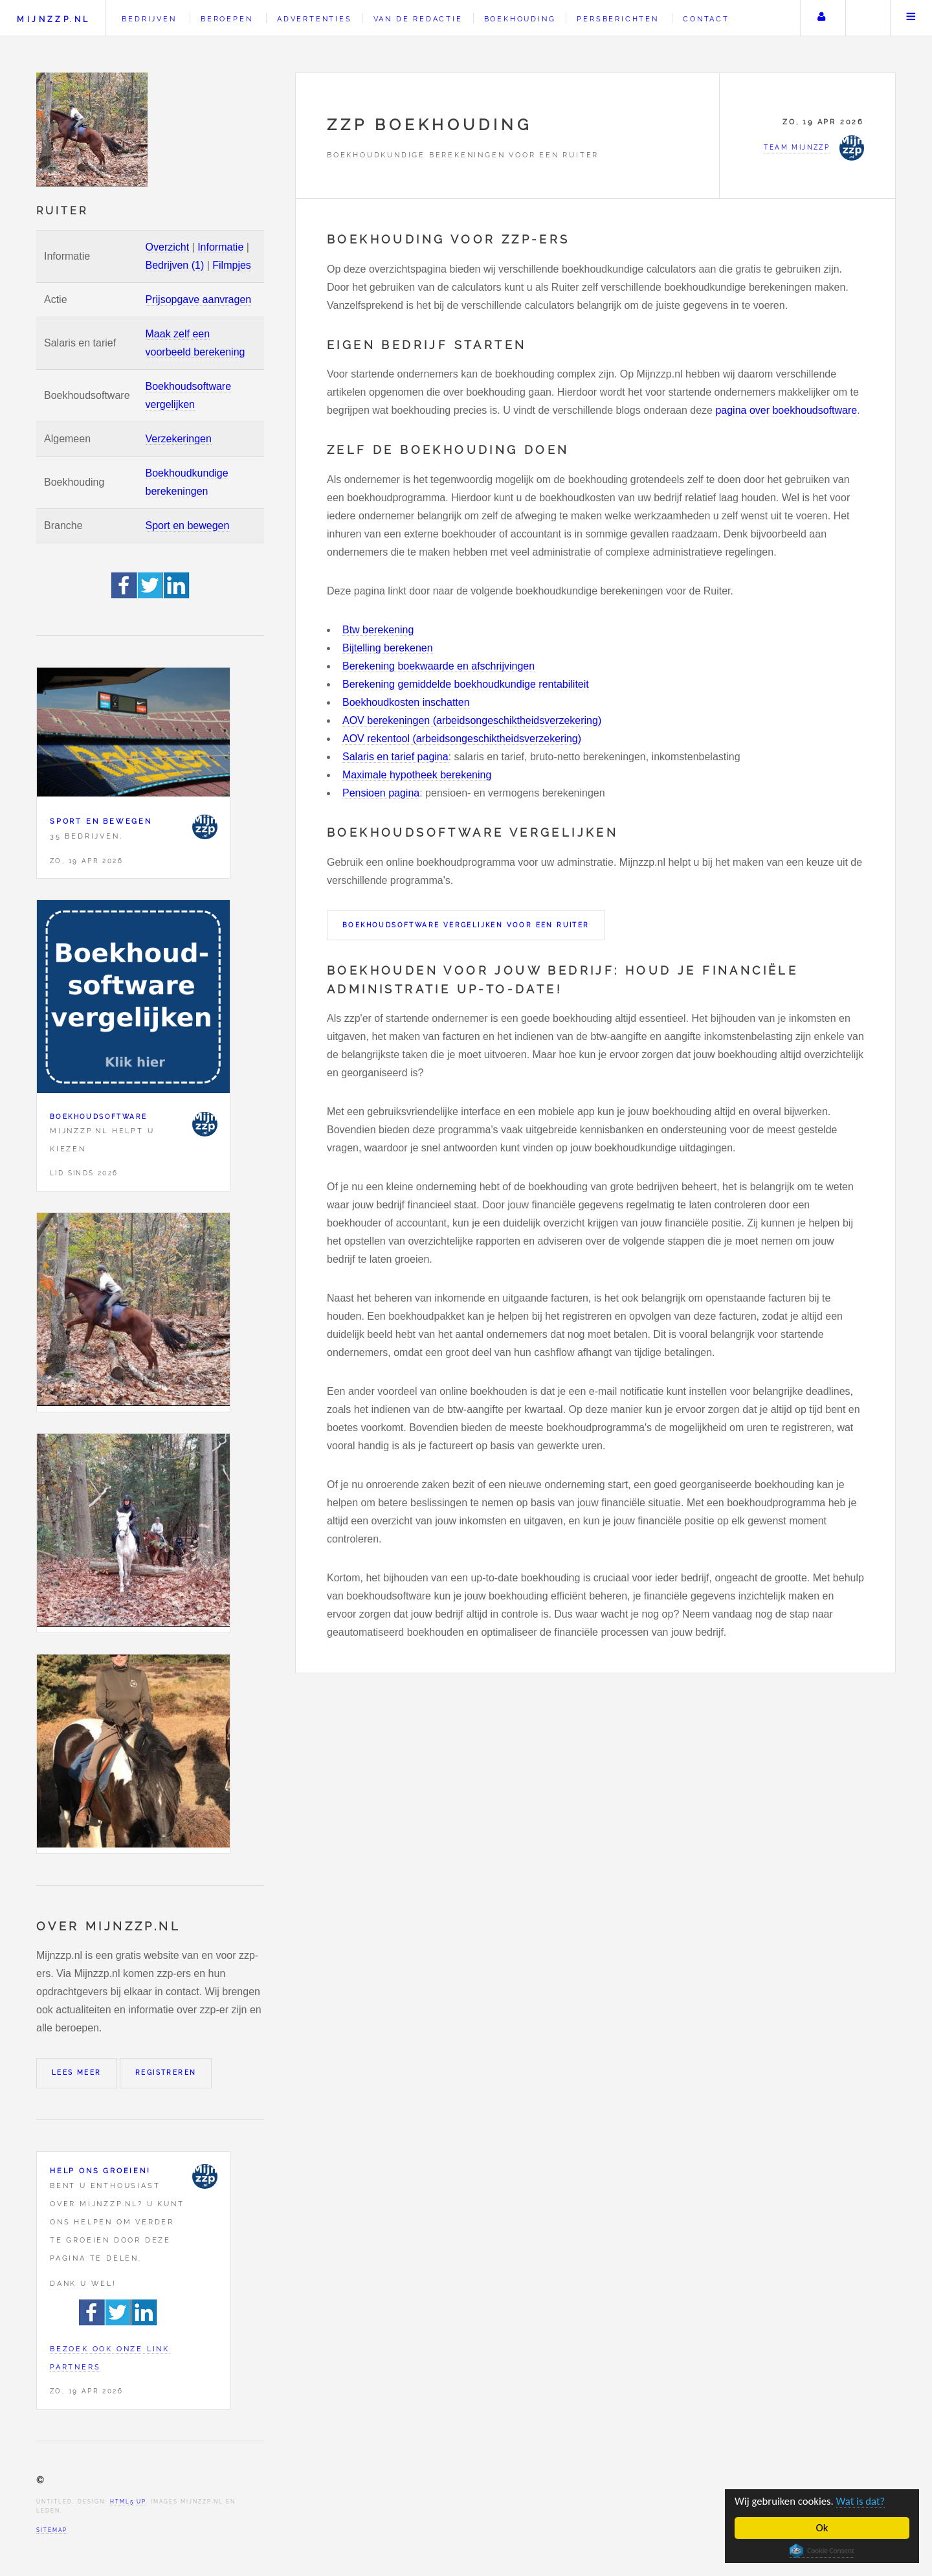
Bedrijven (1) (175, 265)
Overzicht (168, 247)
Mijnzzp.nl (53, 19)
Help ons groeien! (100, 2170)
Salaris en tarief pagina (395, 756)
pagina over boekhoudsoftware (786, 410)
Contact (706, 18)
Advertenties (314, 18)
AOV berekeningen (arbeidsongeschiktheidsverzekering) (471, 720)
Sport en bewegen (188, 525)
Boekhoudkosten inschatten (406, 702)
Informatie (220, 247)
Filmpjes (231, 265)
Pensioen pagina (380, 792)
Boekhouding (520, 18)
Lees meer (77, 2072)
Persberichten (617, 18)
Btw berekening (378, 629)
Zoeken (866, 18)
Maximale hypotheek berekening (416, 774)
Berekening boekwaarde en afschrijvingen (438, 666)
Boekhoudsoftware (98, 1116)
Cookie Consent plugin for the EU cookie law (822, 2551)
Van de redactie (418, 18)
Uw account (821, 18)
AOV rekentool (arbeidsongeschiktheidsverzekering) (461, 738)
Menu (911, 18)
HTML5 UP (128, 2501)
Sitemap (51, 2530)
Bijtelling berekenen (387, 647)
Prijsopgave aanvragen (199, 299)
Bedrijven (149, 18)
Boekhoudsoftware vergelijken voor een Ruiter (466, 925)
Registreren (165, 2072)
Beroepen (226, 18)
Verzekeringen (179, 438)
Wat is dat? (863, 2501)
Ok (822, 2528)
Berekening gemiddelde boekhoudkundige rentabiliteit (465, 684)
